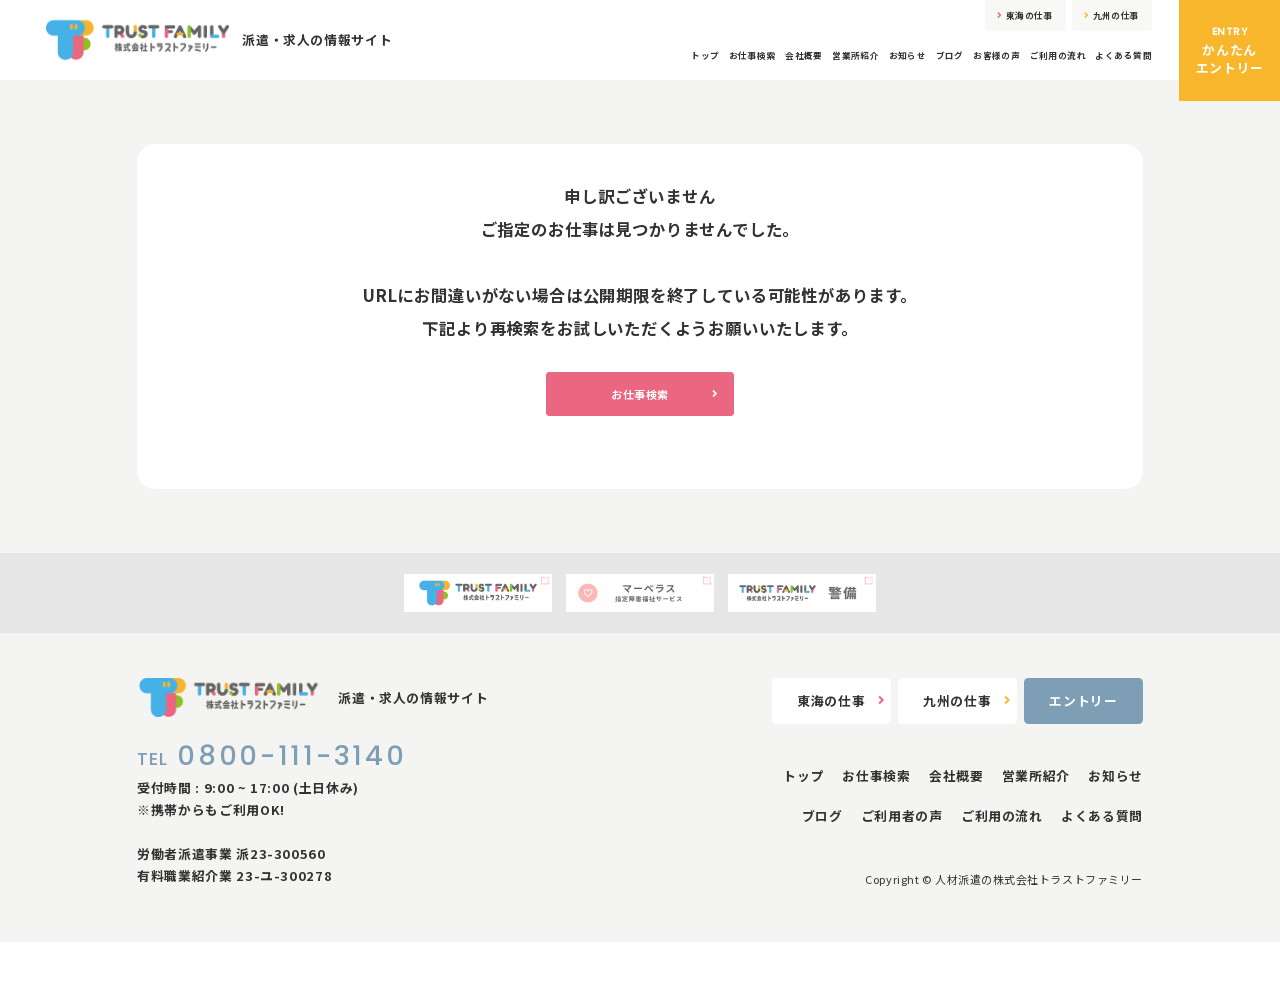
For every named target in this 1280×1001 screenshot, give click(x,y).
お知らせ (797, 73)
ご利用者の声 (902, 875)
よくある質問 (1111, 73)
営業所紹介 (722, 73)
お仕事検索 (572, 73)
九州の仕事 (1092, 22)
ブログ (858, 73)
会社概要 (647, 73)
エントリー (1083, 760)
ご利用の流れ (1016, 73)
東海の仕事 (964, 22)
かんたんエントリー (1229, 50)
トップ (503, 73)
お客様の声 (927, 73)
